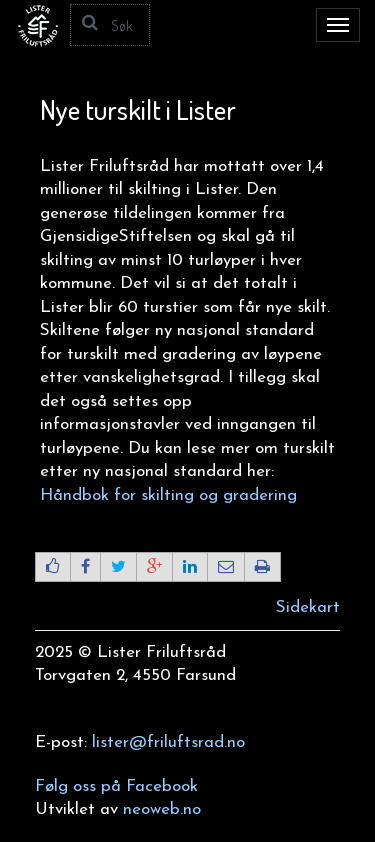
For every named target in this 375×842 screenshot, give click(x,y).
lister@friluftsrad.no (168, 742)
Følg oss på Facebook (116, 786)
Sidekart (308, 607)
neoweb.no (162, 809)
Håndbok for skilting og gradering (168, 495)
